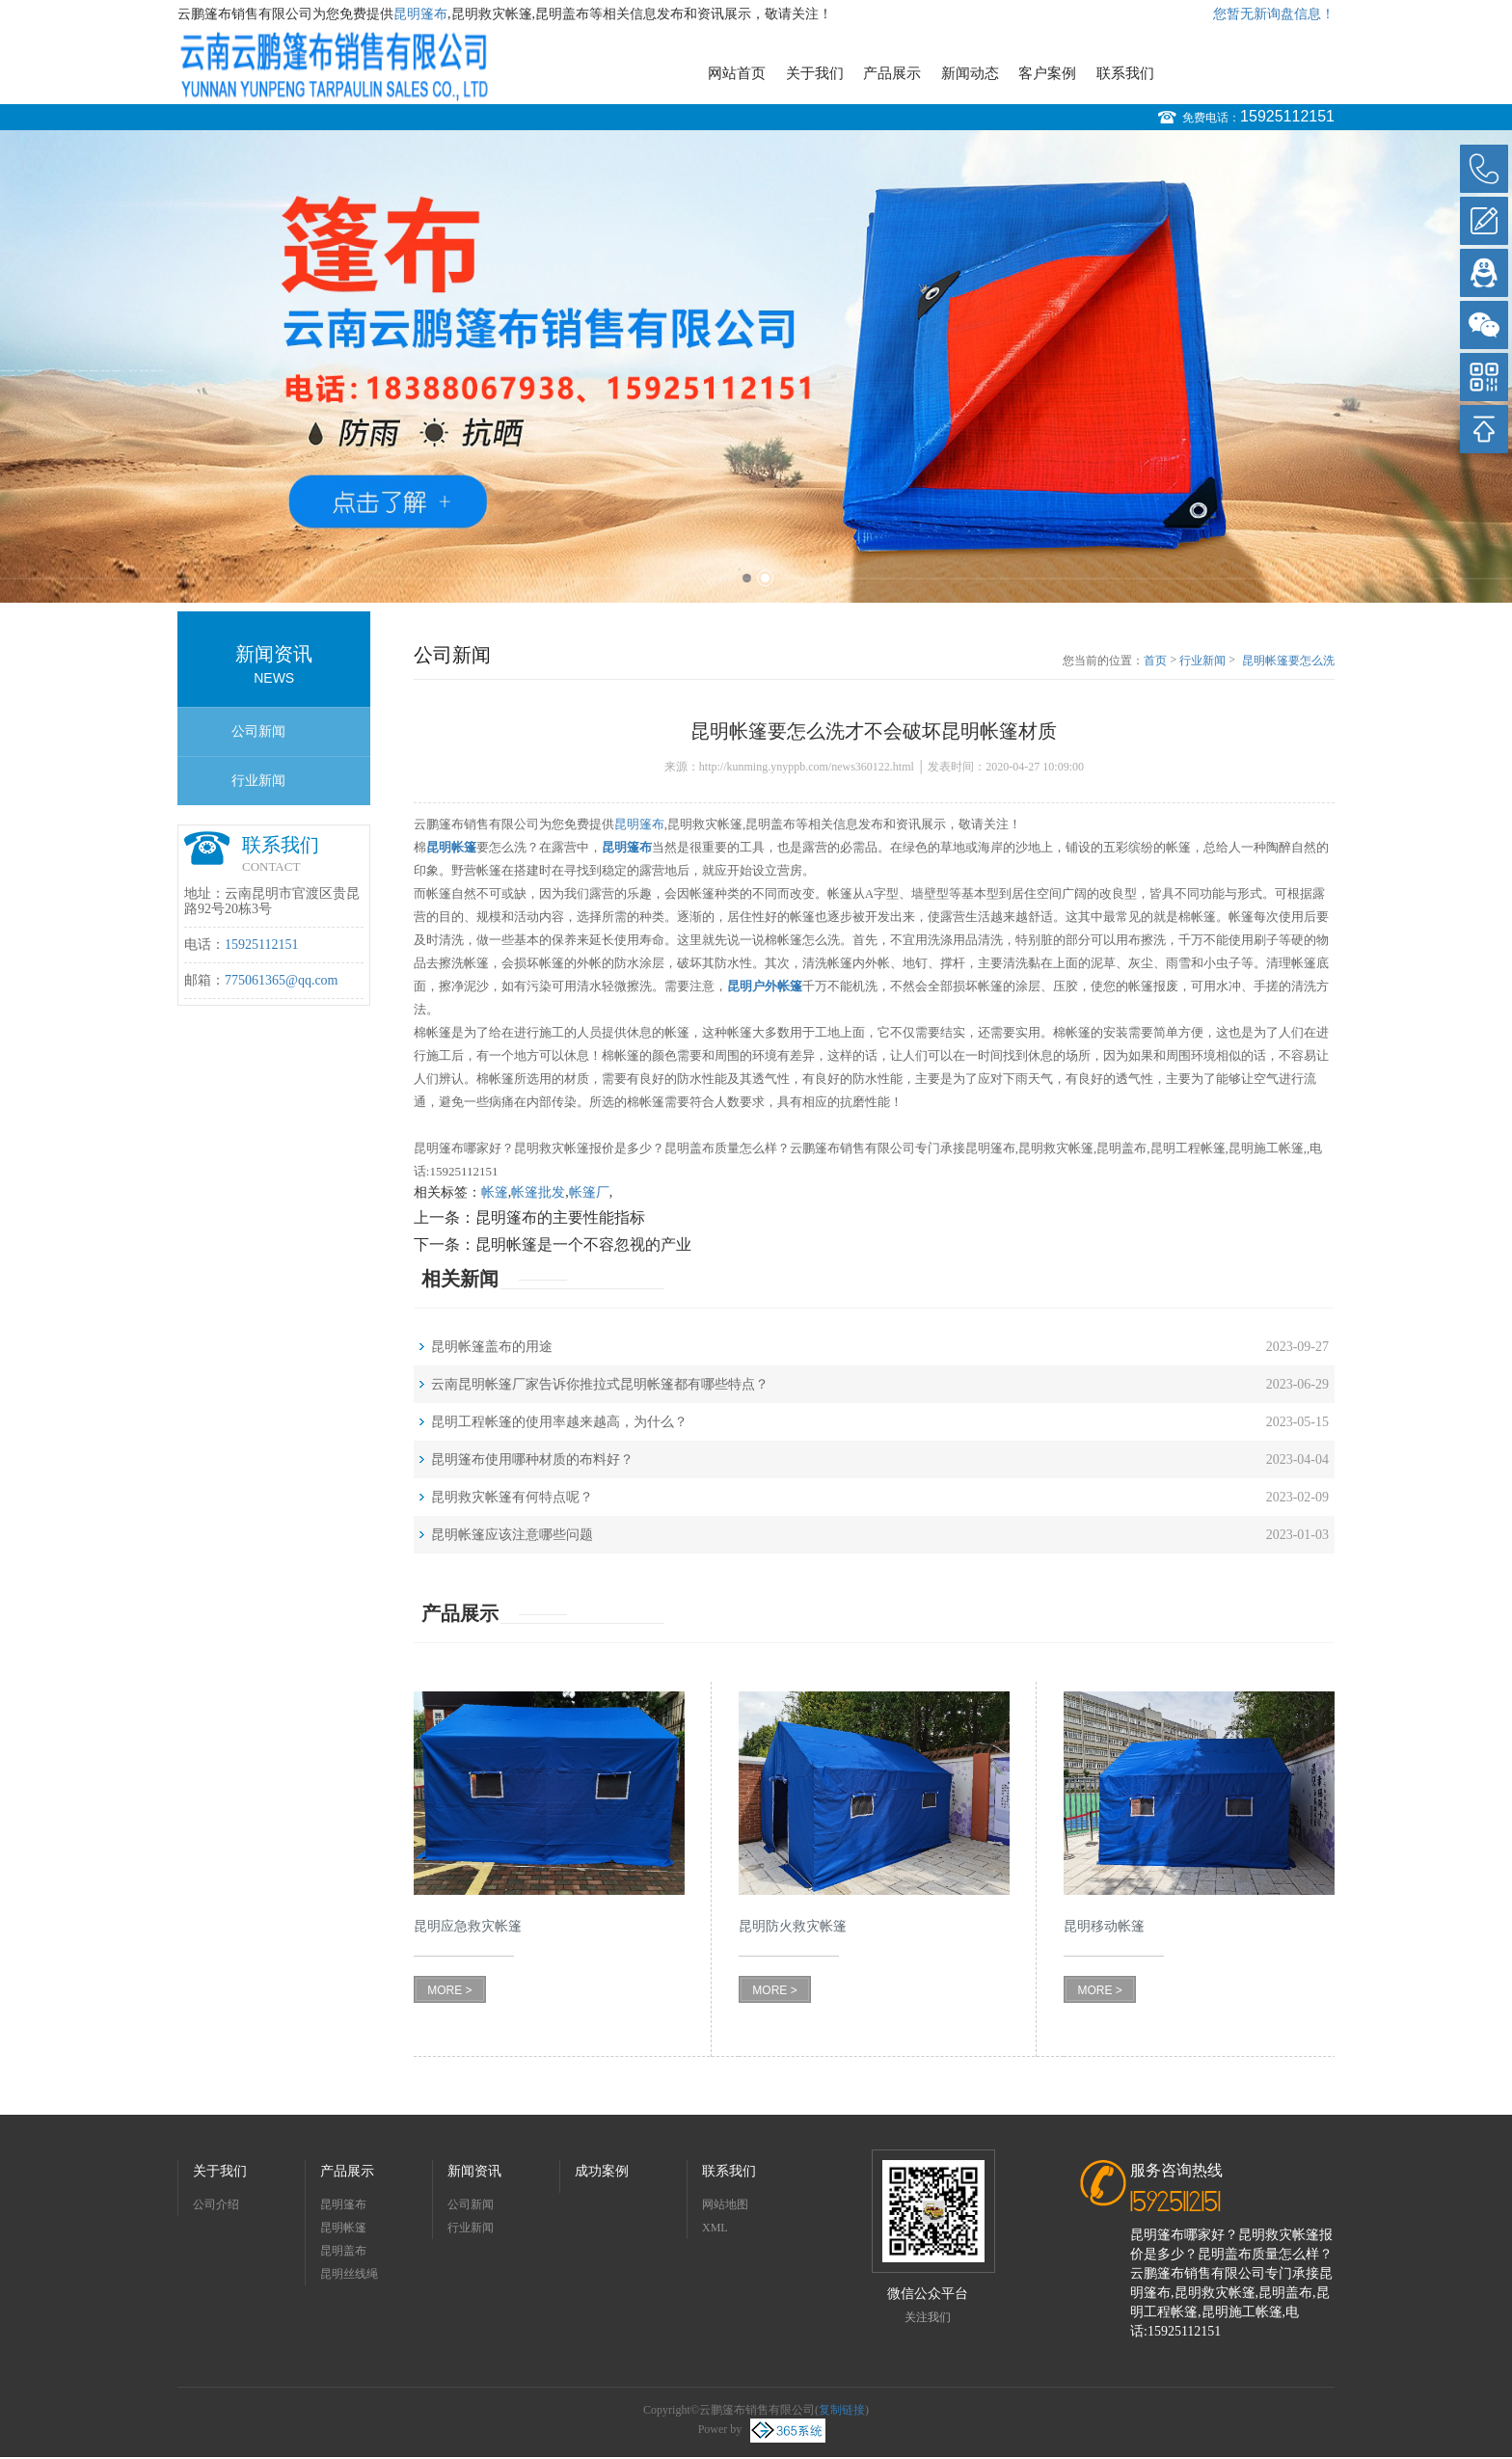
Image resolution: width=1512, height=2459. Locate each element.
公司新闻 (258, 731)
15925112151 (1287, 116)
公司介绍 (216, 2204)
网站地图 (725, 2204)
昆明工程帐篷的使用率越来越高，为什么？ (559, 1422)
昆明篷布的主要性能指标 (560, 1217)
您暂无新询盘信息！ (1274, 14)
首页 (1155, 660)
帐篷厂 (589, 1192)
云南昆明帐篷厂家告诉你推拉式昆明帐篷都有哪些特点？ (600, 1384)
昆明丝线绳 (349, 2274)
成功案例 (602, 2171)
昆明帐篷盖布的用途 (492, 1346)
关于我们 (815, 73)
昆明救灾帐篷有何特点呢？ (512, 1497)
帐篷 (494, 1192)
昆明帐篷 (343, 2227)
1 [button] (746, 578)
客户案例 (1047, 73)
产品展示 (892, 73)
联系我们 (1125, 73)
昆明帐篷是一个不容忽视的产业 (583, 1244)
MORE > (449, 1990)
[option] (756, 366)
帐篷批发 (538, 1192)
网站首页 (737, 73)
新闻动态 (970, 73)
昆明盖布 (343, 2250)
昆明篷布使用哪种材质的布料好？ (532, 1459)
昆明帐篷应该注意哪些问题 (512, 1534)
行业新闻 (258, 780)
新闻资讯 (474, 2171)
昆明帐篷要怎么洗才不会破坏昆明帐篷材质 (1288, 661)
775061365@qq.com (281, 980)
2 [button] (765, 578)
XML (715, 2227)
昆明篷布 (420, 14)
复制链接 (842, 2410)
